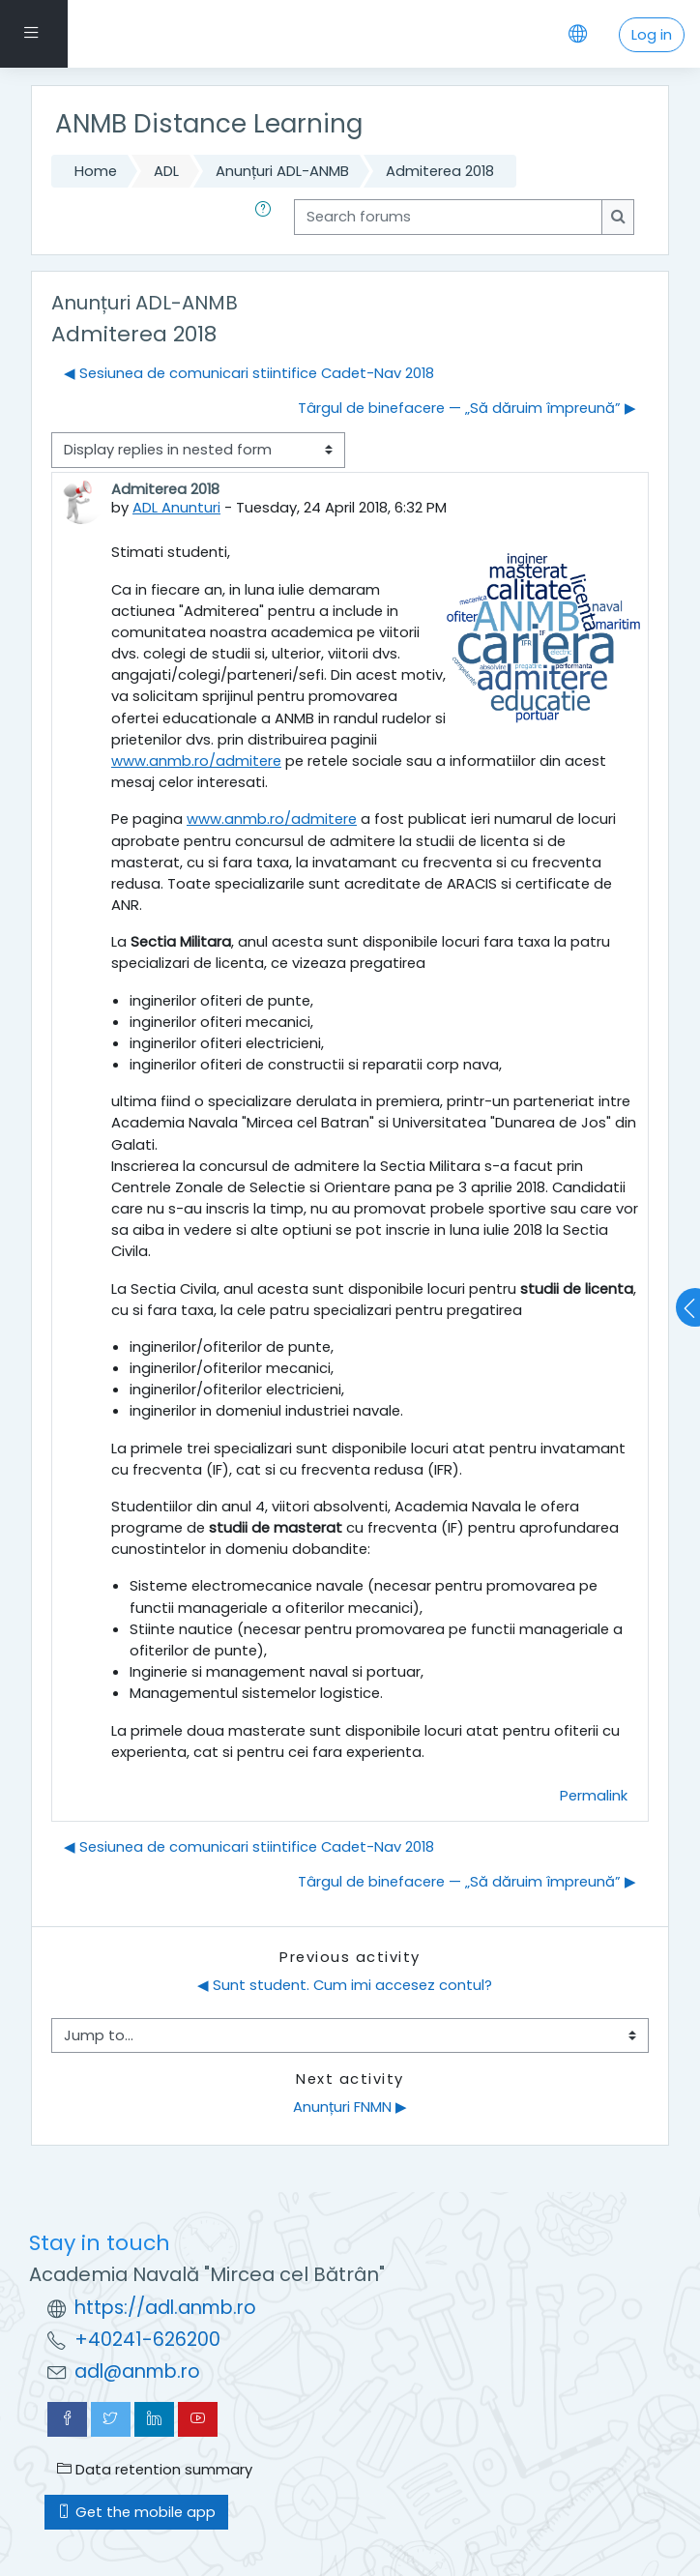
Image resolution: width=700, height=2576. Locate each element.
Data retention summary (154, 2469)
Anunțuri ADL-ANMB (282, 171)
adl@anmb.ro (137, 2371)
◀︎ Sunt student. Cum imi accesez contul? (344, 1985)
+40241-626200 (147, 2340)
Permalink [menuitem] (593, 1795)
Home (95, 171)
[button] (266, 216)
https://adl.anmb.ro (165, 2308)
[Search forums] (448, 216)
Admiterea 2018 (440, 171)
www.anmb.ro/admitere (196, 760)
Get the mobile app (136, 2512)
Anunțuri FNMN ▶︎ (350, 2106)
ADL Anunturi (176, 507)
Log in (651, 34)
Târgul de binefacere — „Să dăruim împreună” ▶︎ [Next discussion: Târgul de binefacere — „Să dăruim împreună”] (467, 407)
